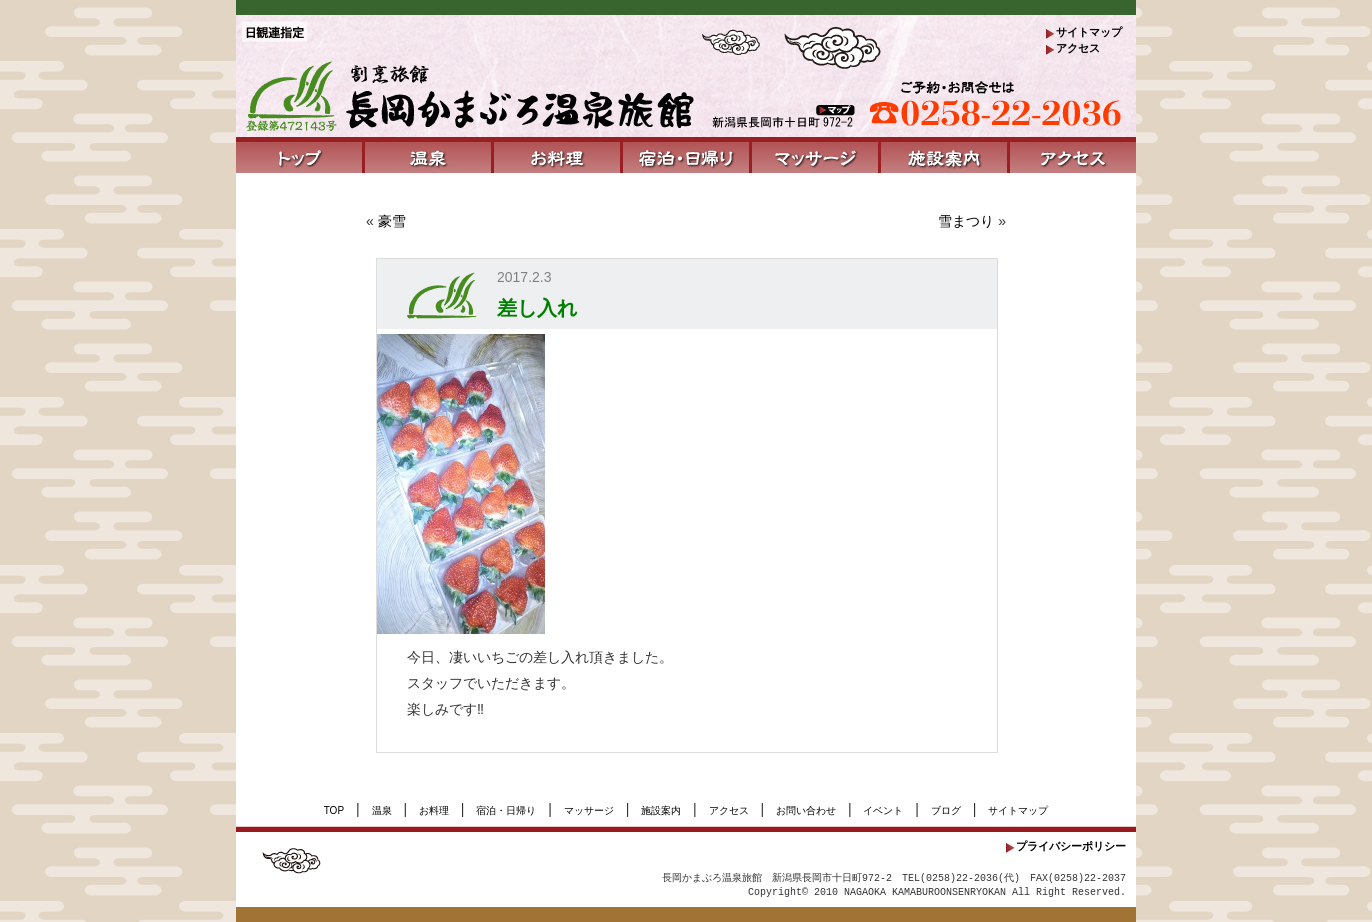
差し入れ (537, 308)
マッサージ (589, 810)
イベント (883, 810)
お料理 (434, 810)
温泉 (382, 810)
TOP (334, 810)
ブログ (946, 810)
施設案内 (661, 810)
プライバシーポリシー (1071, 846)
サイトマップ (1089, 32)
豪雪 (392, 221)
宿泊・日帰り (506, 810)
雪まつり (966, 221)
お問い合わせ (806, 810)
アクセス (1078, 48)
